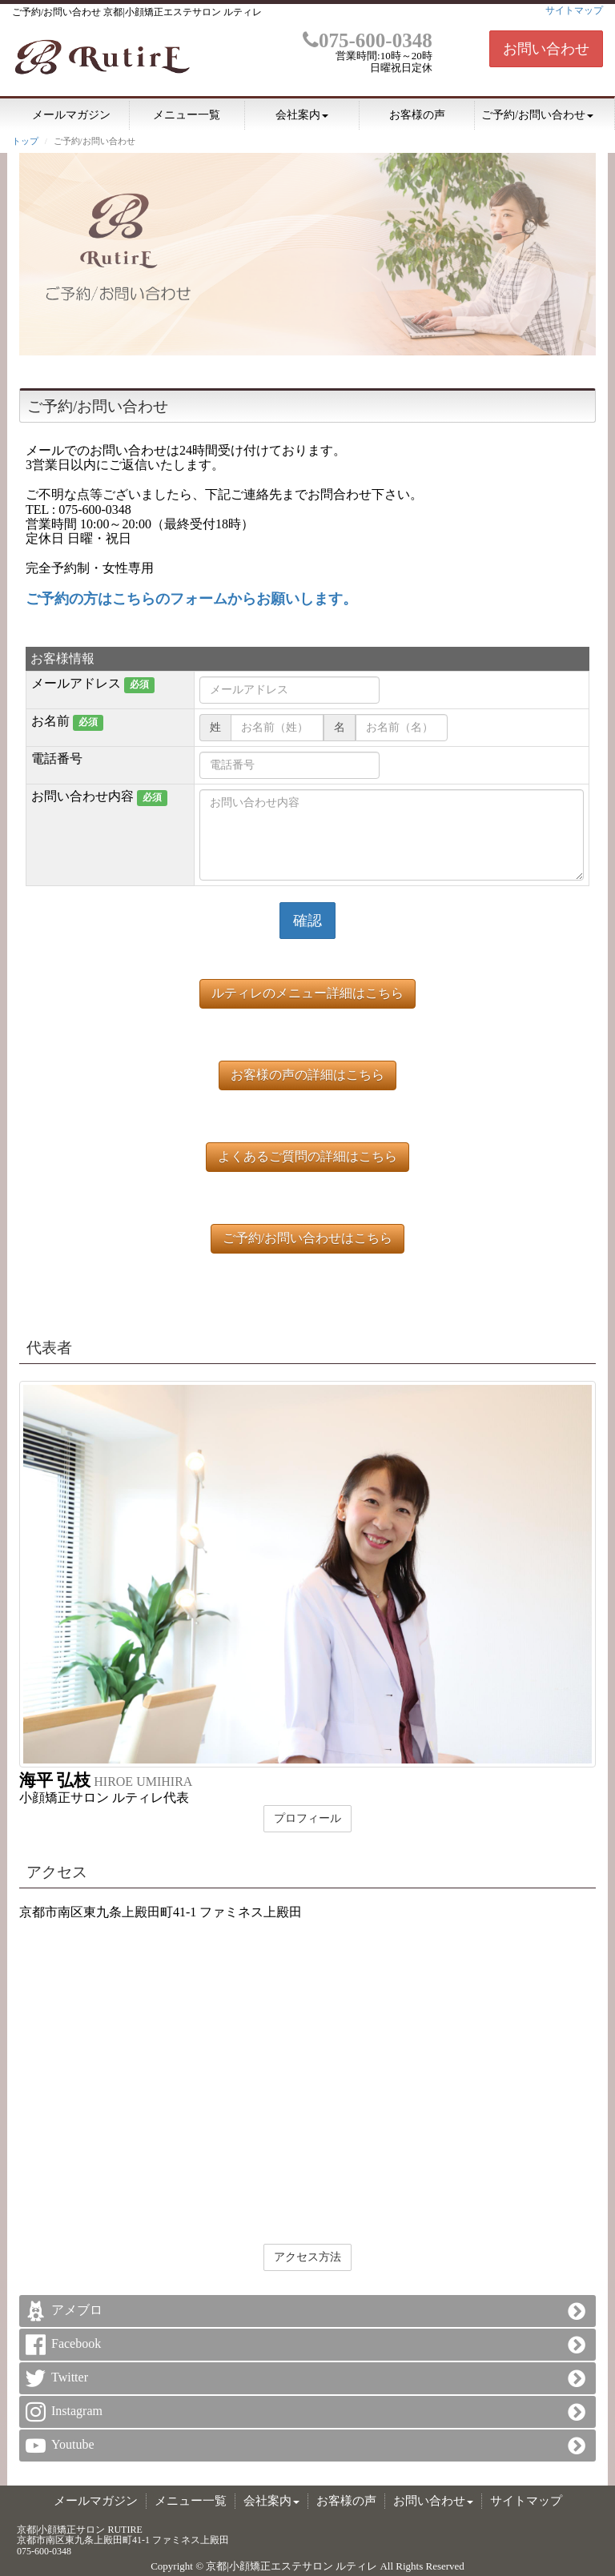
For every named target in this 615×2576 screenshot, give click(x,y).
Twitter (69, 2377)
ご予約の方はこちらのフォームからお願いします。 (191, 599)
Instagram (76, 2411)
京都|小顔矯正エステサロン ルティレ (291, 2566)
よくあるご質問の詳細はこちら (307, 1156)
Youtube (72, 2444)
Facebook (76, 2343)
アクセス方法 (307, 2257)
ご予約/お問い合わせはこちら (307, 1238)
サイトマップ (574, 10)
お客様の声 (417, 115)
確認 (307, 921)
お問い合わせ (546, 49)
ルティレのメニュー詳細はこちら (307, 993)
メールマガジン (71, 115)
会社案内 (301, 115)
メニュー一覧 (186, 115)
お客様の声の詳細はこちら (307, 1074)
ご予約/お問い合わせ (537, 115)
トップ (25, 141)
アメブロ (76, 2310)
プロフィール (307, 1818)
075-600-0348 (367, 40)
